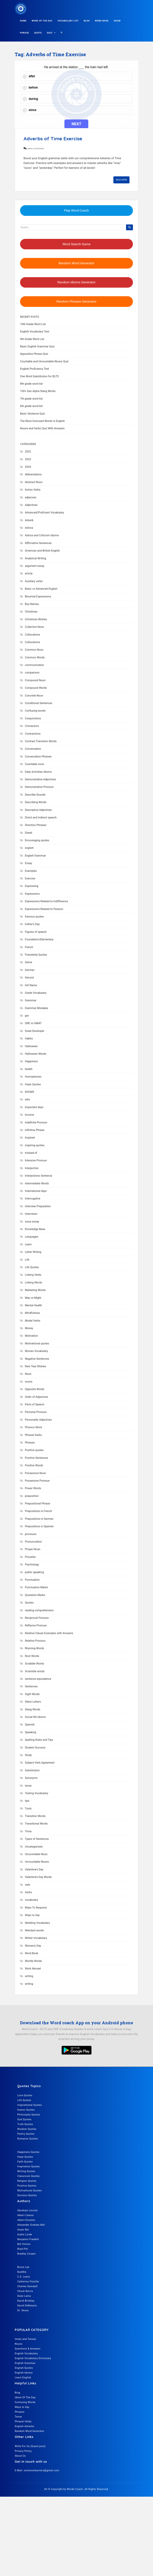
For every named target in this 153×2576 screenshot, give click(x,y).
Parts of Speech (34, 1404)
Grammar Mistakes (36, 1008)
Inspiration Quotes (28, 2166)
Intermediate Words (37, 1183)
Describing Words (35, 802)
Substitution (32, 1770)
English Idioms (24, 2372)
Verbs (28, 1892)
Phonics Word (33, 1427)
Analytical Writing (35, 558)
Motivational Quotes (29, 2190)
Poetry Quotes (25, 2133)
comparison (32, 672)
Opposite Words (34, 1389)
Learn (28, 1244)
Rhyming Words (34, 1648)
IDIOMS (29, 1092)
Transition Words (35, 1816)
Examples (31, 871)
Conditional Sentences (38, 703)
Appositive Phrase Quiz (34, 353)
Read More (121, 180)
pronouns (30, 1534)
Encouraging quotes (37, 840)
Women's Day (33, 1945)
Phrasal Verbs (33, 1435)
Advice (29, 527)
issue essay (32, 1221)
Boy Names (32, 604)
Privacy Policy (23, 2451)
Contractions (32, 733)
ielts (27, 1099)
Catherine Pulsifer (28, 2281)
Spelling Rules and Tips (39, 1739)
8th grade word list (31, 383)
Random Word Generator (76, 263)
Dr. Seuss (23, 2310)
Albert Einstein (26, 2220)
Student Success (35, 1747)
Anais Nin (23, 2229)
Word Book (102, 21)
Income (29, 1114)
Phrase (24, 33)
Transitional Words (36, 1823)
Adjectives (31, 505)
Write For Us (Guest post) (30, 2446)
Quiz (49, 33)
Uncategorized (34, 1846)
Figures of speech (36, 931)
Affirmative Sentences (38, 543)
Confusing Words (25, 2402)
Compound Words (36, 687)
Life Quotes (32, 1267)
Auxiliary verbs (34, 581)
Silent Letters (33, 1701)
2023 (28, 459)
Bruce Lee (23, 2267)
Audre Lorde (24, 2234)
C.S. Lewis (23, 2276)
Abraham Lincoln (27, 2210)
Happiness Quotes (28, 2152)
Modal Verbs (32, 1320)
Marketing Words (35, 1290)
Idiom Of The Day (25, 2397)
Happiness (31, 1061)
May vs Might (33, 1297)
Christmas (31, 611)
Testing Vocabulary (36, 1793)
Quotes (29, 1602)
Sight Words (32, 1694)
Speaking (30, 1732)
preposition (32, 1496)
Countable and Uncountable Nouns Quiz (44, 361)
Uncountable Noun (36, 1854)
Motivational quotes (37, 1343)
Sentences (31, 1686)
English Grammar (35, 855)
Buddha (21, 2272)
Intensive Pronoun (36, 1160)
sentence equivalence (38, 1678)
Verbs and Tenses (25, 2339)
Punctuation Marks (36, 1587)
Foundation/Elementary (39, 939)
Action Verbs (32, 489)
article (28, 573)
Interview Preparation (38, 1206)
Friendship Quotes (36, 954)
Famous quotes (34, 916)
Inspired (30, 1137)
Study (28, 1755)
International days (36, 1191)
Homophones (33, 1076)
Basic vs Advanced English (41, 588)
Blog (87, 21)
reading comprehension (39, 1610)
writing (29, 1976)
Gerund (29, 977)
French (29, 947)
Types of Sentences (37, 1839)
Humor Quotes (26, 2109)
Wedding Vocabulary (37, 1922)
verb (27, 1884)
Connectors (32, 726)
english (29, 848)
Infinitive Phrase (34, 1130)
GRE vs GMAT (33, 1023)
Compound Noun (35, 680)
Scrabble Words (34, 1663)
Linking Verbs (33, 1274)
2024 (28, 466)
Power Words (33, 1488)
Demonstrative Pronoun (39, 787)
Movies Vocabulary (36, 1351)
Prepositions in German (39, 1518)
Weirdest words (34, 1930)
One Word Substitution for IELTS (39, 376)
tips (27, 1800)
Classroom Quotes (28, 2176)
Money (29, 1328)
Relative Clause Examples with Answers (49, 1633)
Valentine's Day (34, 1869)
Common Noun (34, 649)
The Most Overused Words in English (42, 421)
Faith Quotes (25, 2161)
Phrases (30, 1442)
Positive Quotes (26, 2185)
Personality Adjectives (38, 1419)
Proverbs (30, 1557)
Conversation (33, 748)
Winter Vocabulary (36, 1938)
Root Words (32, 1656)
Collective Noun (34, 627)
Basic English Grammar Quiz (37, 346)
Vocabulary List (68, 21)
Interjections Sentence (38, 1175)
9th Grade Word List (32, 339)
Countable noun (34, 764)
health (28, 1069)
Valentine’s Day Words (38, 1877)
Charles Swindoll (27, 2286)
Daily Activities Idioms (38, 771)
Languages (31, 1236)
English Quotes (24, 2367)
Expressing (31, 886)
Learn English (23, 2377)
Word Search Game (76, 244)
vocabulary (31, 1899)
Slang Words (32, 1709)
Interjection (32, 1168)
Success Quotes (27, 2195)
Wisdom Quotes (26, 2129)
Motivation (31, 1335)
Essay (28, 863)
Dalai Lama (24, 2296)
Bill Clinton (24, 2244)
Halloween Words (35, 1053)
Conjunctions (33, 718)
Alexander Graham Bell (31, 2224)
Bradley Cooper (26, 2253)
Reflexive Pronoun (36, 1625)
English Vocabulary (26, 2353)
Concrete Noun (34, 695)
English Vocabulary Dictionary (33, 2358)
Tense (18, 2416)
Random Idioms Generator (76, 282)
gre (27, 1015)
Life (27, 1259)
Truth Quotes (25, 2124)
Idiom (117, 21)
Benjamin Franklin (28, 2239)
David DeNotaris (27, 2305)
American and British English (42, 550)
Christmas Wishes (36, 619)
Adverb (29, 520)
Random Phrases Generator (76, 301)
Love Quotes (24, 2095)
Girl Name (31, 985)
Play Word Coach (76, 210)
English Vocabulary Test (34, 331)
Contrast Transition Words (41, 741)
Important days (34, 1107)
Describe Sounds (35, 794)
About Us (20, 2455)
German (29, 970)
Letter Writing (33, 1252)
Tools (28, 1808)
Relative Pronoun (35, 1640)
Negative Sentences (37, 1358)
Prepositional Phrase (37, 1503)
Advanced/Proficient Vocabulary (44, 512)
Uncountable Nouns (37, 1861)
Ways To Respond (35, 1907)
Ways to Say (32, 1915)
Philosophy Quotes (28, 2114)
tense (28, 1785)
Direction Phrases (35, 825)
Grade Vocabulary (35, 992)
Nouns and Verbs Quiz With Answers (42, 428)
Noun (28, 1373)
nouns (28, 1381)
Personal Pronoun (36, 1412)
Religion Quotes (27, 2180)
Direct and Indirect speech (41, 817)
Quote (38, 33)
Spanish (30, 1724)
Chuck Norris (25, 2291)
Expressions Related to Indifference (46, 901)
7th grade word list (31, 398)
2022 (28, 451)
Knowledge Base (35, 1229)
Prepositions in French (38, 1511)
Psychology (32, 1564)
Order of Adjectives (36, 1397)
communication (34, 665)
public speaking (34, 1572)
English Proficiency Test (34, 368)
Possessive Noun (35, 1473)
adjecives (30, 497)
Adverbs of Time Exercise (52, 138)
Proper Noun (32, 1549)
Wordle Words (33, 1961)
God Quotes (24, 2119)
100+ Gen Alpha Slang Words (38, 391)
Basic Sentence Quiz (32, 413)
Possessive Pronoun (37, 1480)
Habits (29, 1038)
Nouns (18, 2343)
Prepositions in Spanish (39, 1526)
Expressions (32, 893)
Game (28, 962)
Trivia (28, 1831)
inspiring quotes (34, 1145)
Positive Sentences (36, 1457)
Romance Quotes (27, 2138)
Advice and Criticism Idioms (42, 535)
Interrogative (32, 1198)
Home (23, 21)
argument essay (34, 566)
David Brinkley (25, 2300)
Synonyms (31, 1778)
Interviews (31, 1213)
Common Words (35, 657)
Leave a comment (35, 148)
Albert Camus (25, 2215)
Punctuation (32, 1579)
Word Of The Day (42, 21)
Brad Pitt (22, 2248)
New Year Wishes (35, 1366)
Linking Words (33, 1282)
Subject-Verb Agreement (40, 1762)
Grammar (30, 1000)
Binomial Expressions (38, 596)
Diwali (28, 832)
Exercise (30, 878)
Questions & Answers (27, 2348)
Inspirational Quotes (29, 2105)
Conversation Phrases (38, 756)
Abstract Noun (34, 482)
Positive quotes (34, 1450)
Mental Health (33, 1305)
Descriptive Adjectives (38, 810)
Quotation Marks (35, 1595)
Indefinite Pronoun (36, 1122)
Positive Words (34, 1465)
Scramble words (35, 1671)
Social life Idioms (35, 1717)
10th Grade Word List (33, 324)
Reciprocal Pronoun (37, 1618)
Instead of (31, 1152)
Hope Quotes (33, 1084)
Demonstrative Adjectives (40, 779)
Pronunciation (33, 1541)
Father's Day (32, 924)
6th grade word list (31, 406)
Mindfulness (32, 1313)
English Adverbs (24, 2426)
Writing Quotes (26, 2171)
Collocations (32, 634)
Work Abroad (33, 1968)
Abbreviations (33, 474)
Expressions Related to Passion (44, 909)
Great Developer (34, 1031)
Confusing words (35, 710)
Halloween (31, 1046)
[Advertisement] (76, 2536)
